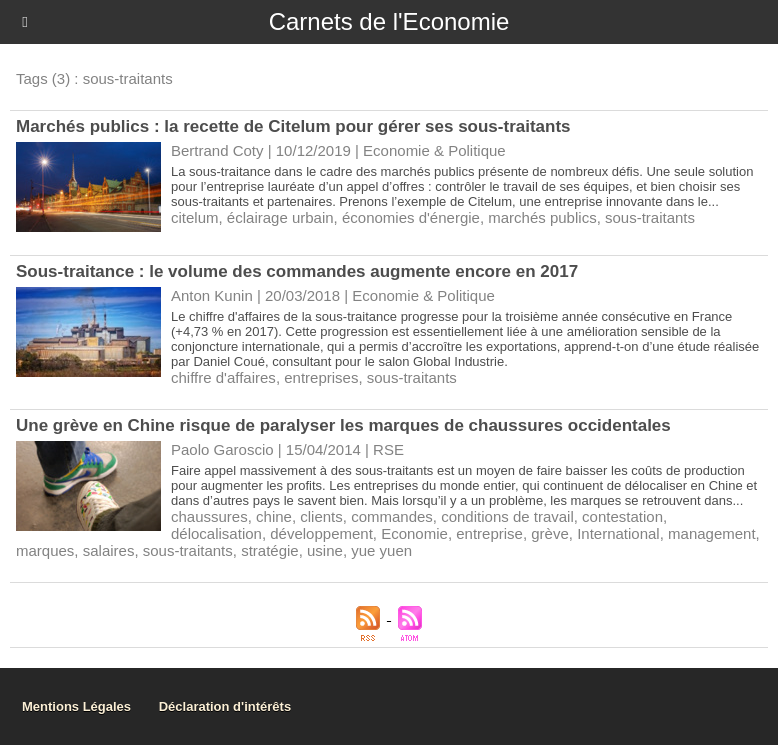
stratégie (270, 550)
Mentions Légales (76, 706)
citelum (195, 217)
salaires (109, 550)
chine (274, 516)
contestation (622, 516)
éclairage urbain (280, 217)
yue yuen (381, 550)
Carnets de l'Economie (389, 21)
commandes (392, 516)
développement (321, 533)
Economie (414, 533)
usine (325, 550)
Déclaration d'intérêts (225, 706)
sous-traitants (650, 217)
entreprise (489, 533)
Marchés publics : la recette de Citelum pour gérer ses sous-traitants (293, 126)
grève (550, 533)
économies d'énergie (411, 217)
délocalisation (216, 533)
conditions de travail (507, 516)
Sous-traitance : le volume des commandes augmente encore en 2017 (297, 271)
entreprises (321, 377)
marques (45, 550)
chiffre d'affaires (223, 377)
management (712, 533)
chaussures (209, 516)
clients (321, 516)
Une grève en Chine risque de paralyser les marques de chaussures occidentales (343, 425)
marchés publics (542, 217)
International (618, 533)
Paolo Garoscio (222, 449)
